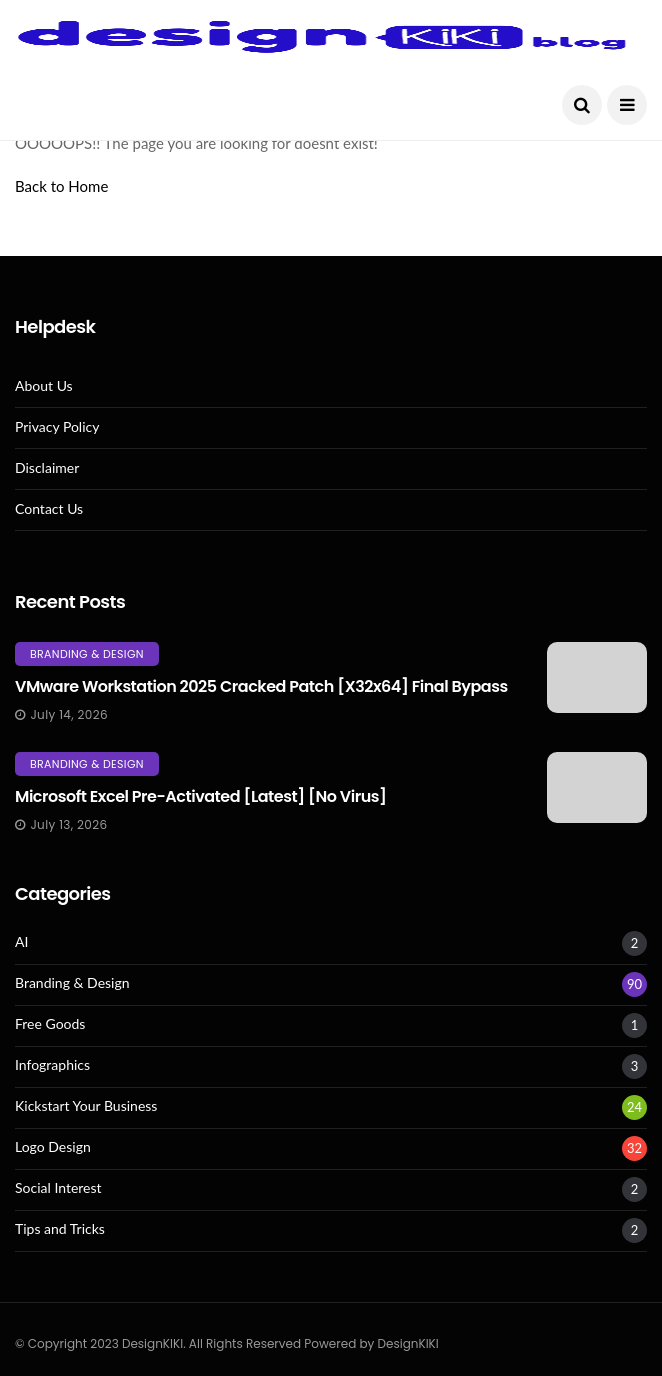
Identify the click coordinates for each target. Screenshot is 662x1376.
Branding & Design (87, 654)
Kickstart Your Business (86, 1106)
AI (21, 942)
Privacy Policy (57, 427)
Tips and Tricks (60, 1229)
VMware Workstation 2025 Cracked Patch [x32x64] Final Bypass (261, 686)
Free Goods (50, 1024)
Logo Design (53, 1147)
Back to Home (61, 186)
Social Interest (58, 1188)
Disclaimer (47, 468)
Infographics (52, 1065)
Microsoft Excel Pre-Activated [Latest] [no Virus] (200, 796)
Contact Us (49, 509)
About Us (44, 386)
